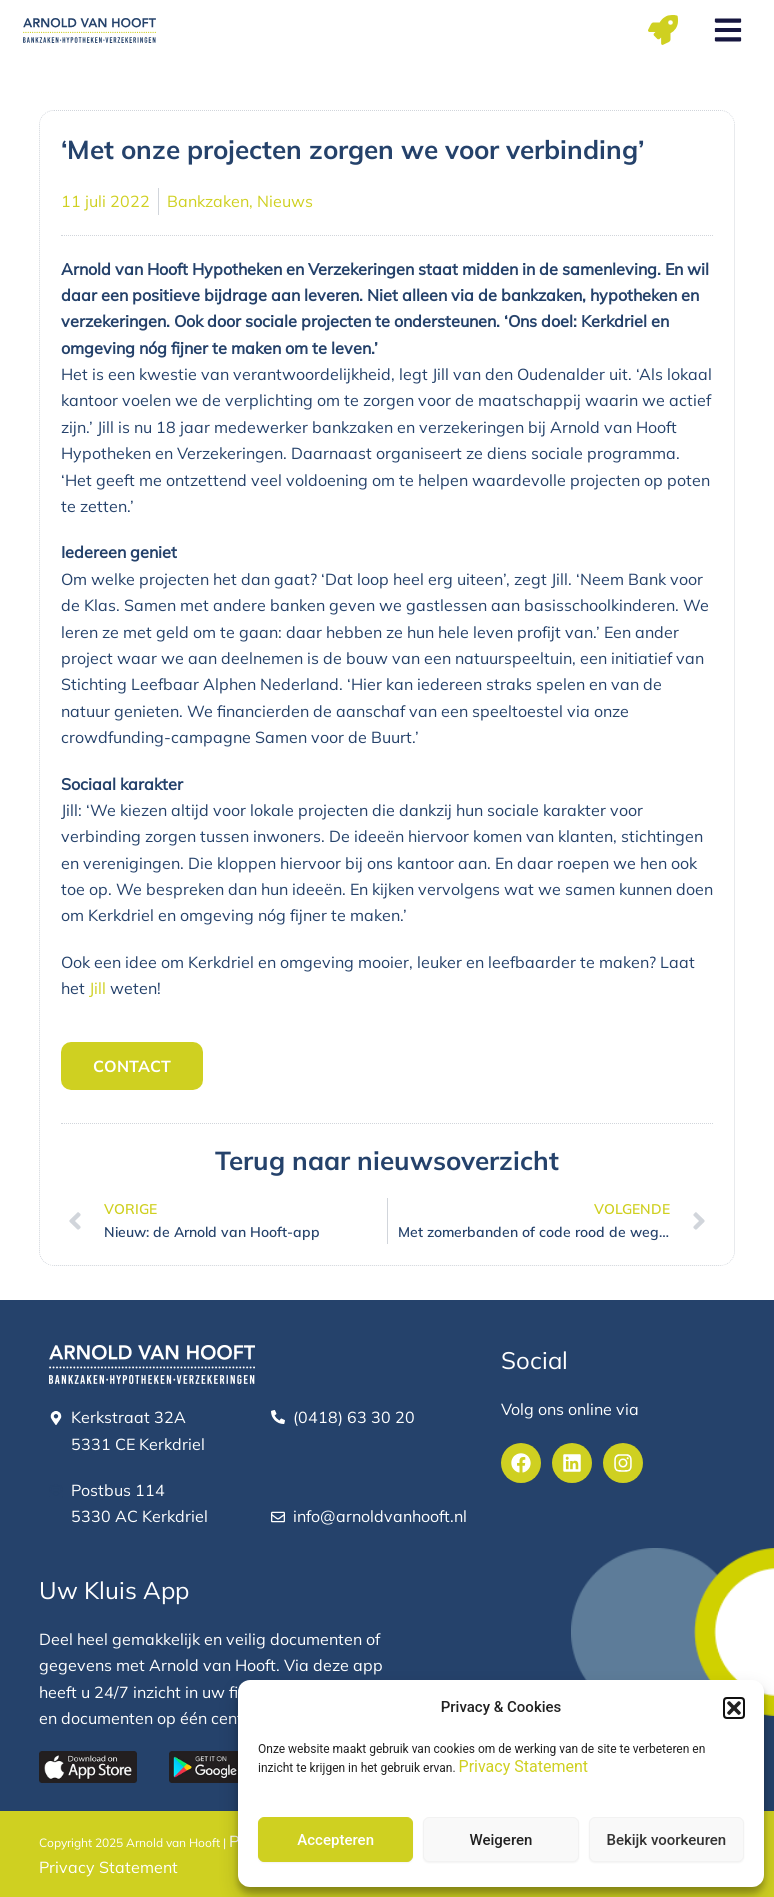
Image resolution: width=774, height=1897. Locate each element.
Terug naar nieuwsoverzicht (387, 1160)
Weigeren (501, 1840)
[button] (734, 1708)
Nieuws (285, 201)
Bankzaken (208, 201)
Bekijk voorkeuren (666, 1840)
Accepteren (335, 1840)
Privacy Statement (523, 1766)
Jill (97, 988)
